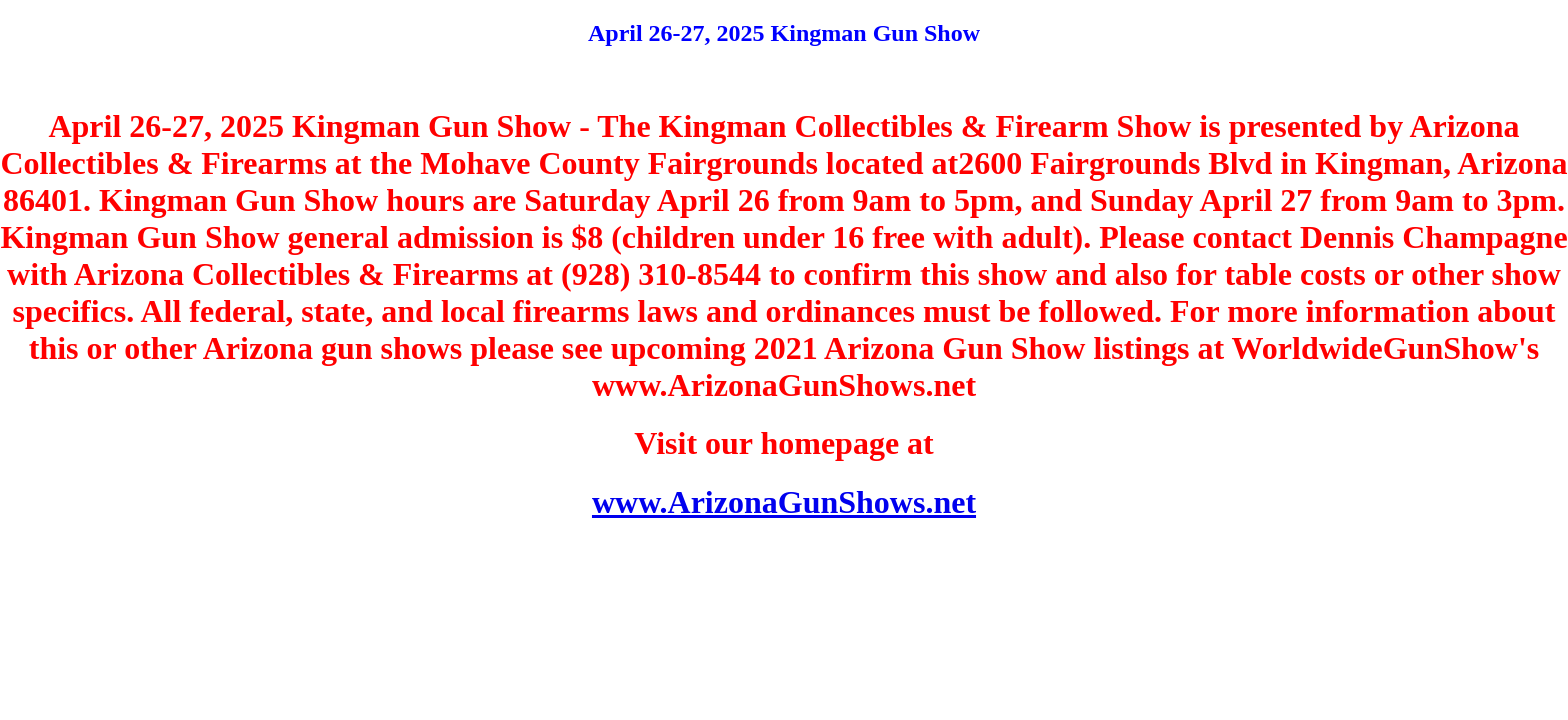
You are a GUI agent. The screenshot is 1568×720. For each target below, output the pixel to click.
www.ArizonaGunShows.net (784, 502)
